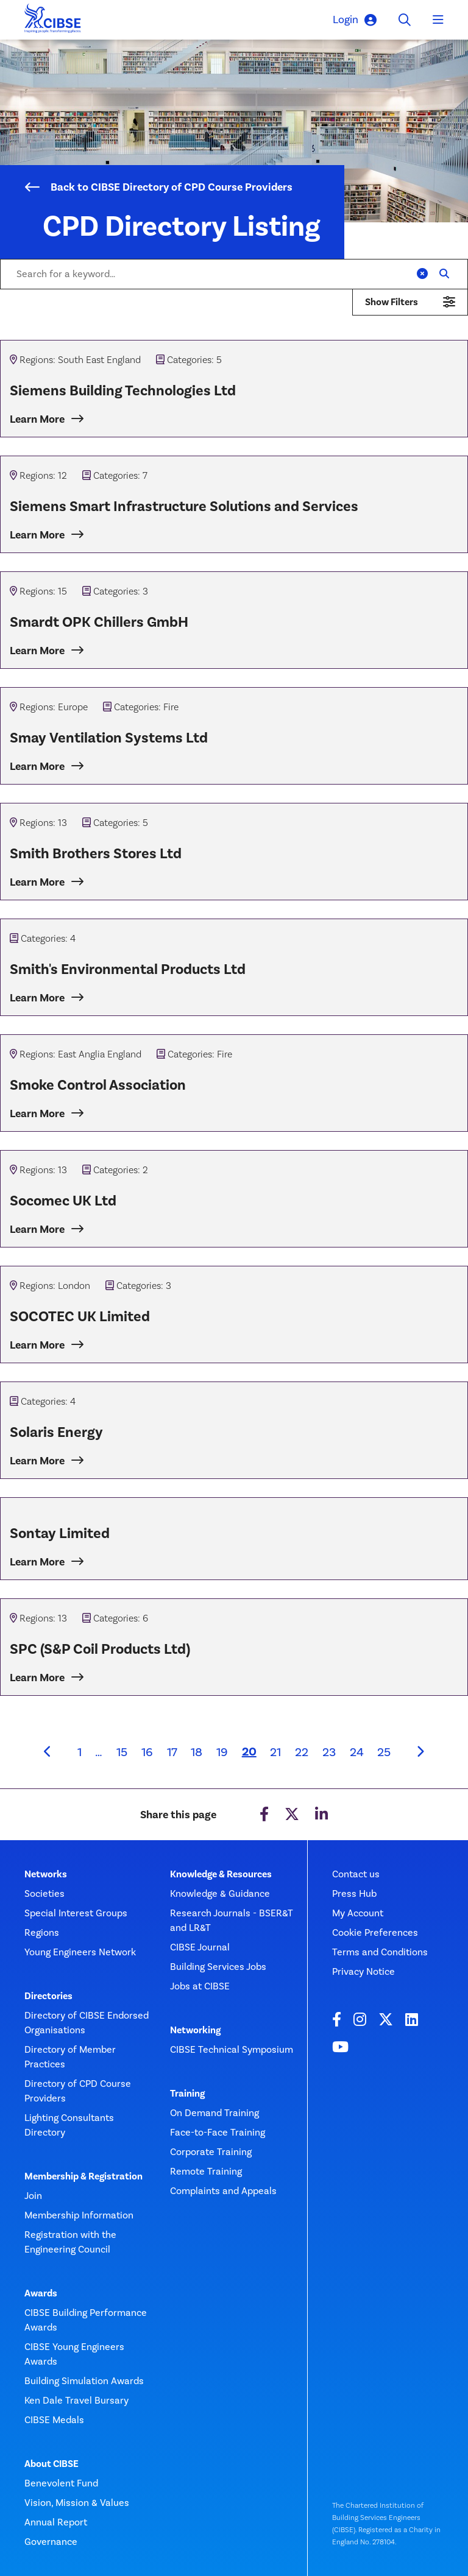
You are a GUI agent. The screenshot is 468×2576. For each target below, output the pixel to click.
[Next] (420, 1752)
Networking (195, 2030)
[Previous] (47, 1752)
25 (384, 1752)
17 (172, 1752)
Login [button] (355, 19)
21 (275, 1752)
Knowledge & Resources (221, 1874)
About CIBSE (51, 2464)
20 (252, 1751)
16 (147, 1752)
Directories (48, 1996)
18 (196, 1752)
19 (222, 1752)
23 (329, 1752)
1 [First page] (79, 1752)
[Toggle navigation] (438, 20)
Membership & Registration (83, 2176)
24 (357, 1752)
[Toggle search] (404, 20)
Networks (45, 1874)
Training (187, 2093)
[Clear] (422, 274)
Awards (40, 2293)
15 (121, 1752)
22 (301, 1752)
